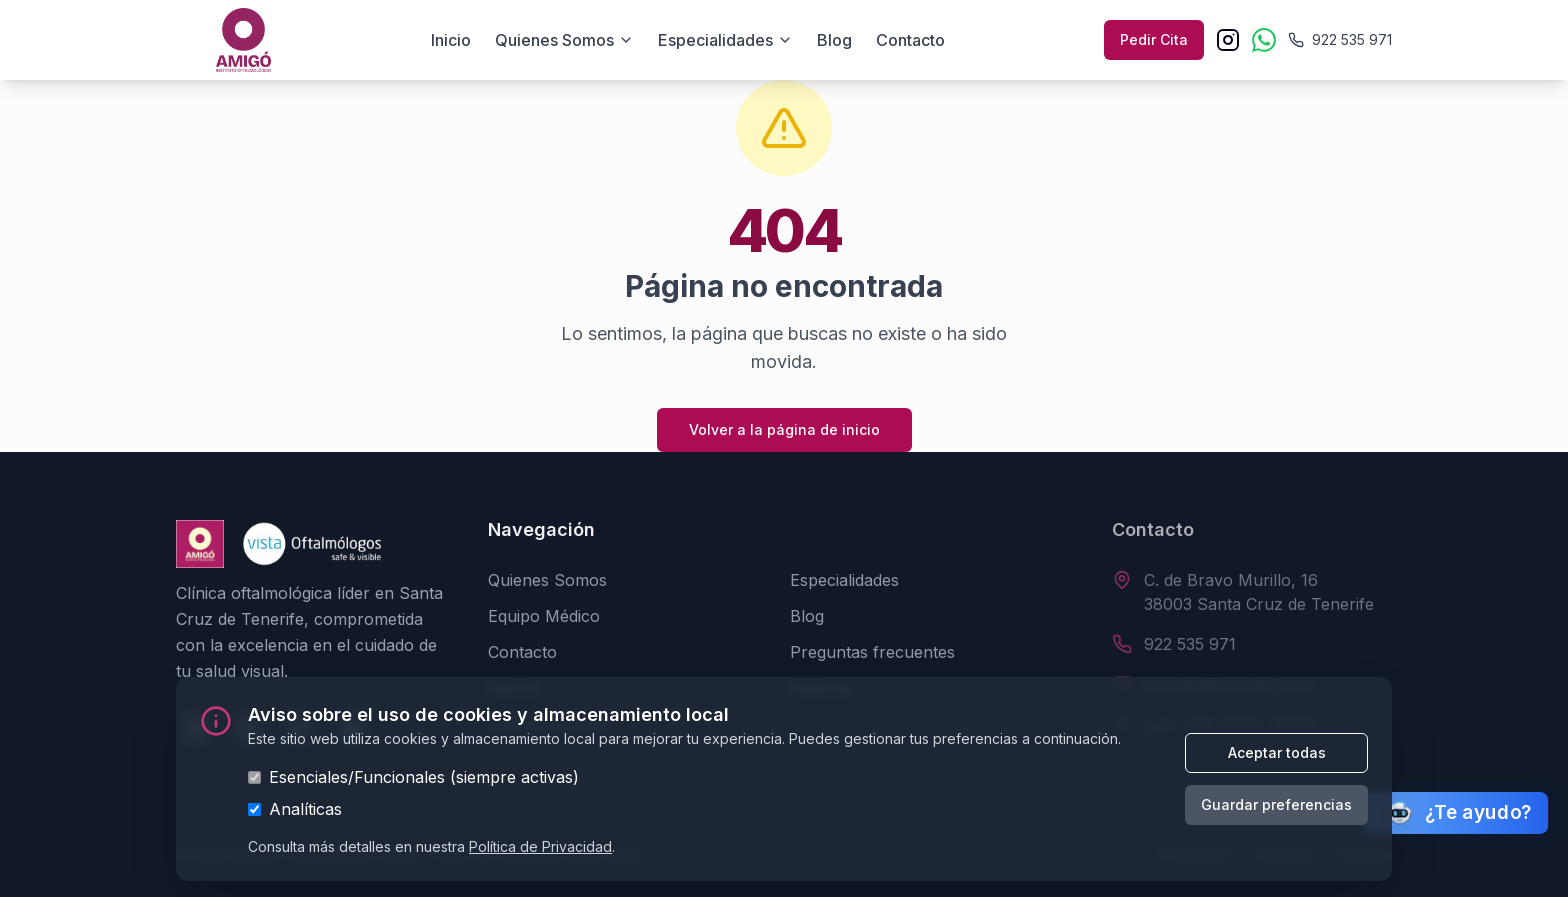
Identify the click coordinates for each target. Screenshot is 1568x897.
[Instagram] (1228, 40)
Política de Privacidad (540, 851)
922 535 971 (1190, 644)
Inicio (451, 40)
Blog (834, 40)
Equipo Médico (544, 616)
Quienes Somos (547, 580)
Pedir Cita (1154, 39)
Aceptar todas (1277, 757)
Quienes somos (564, 40)
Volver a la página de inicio (784, 429)
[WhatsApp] (1264, 40)
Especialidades (725, 40)
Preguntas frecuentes (872, 652)
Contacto (910, 40)
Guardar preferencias (1276, 809)
